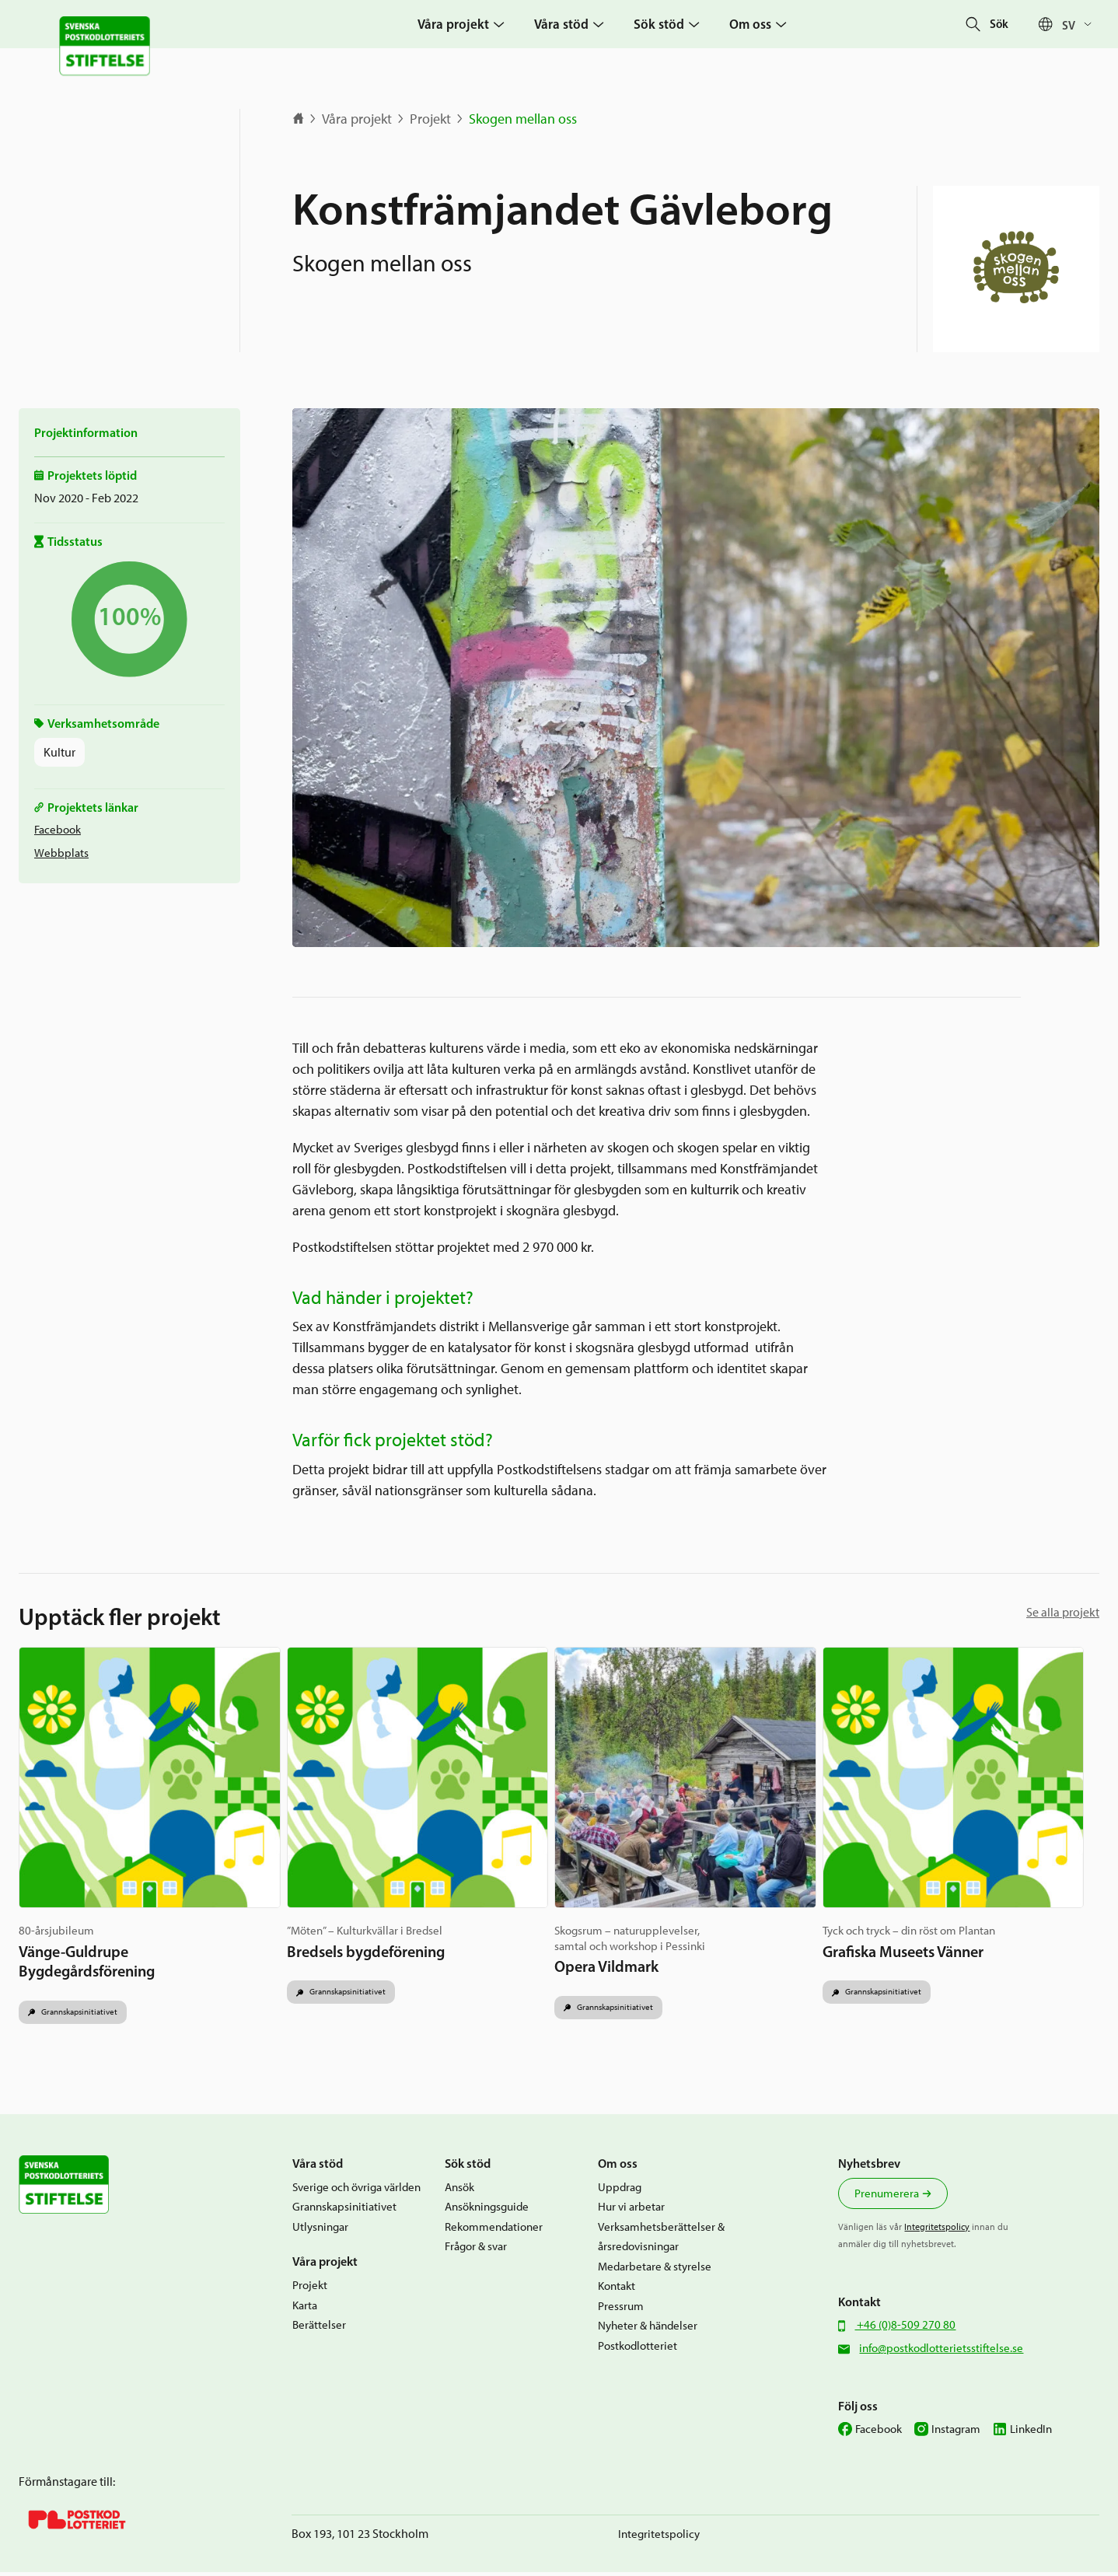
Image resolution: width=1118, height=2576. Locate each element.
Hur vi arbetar (631, 2211)
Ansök (459, 2191)
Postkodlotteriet (637, 2350)
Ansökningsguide (487, 2211)
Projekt (430, 119)
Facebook (57, 830)
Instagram (955, 2433)
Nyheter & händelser (647, 2330)
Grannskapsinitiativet (84, 1999)
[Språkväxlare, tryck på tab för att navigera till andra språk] (1080, 24)
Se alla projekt (1062, 1612)
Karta (304, 2309)
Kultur (59, 752)
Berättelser (319, 2329)
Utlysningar (320, 2231)
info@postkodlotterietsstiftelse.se (941, 2352)
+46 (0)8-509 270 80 (905, 2329)
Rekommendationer (494, 2231)
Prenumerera (886, 2197)
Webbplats (61, 853)
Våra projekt (357, 119)
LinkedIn (1031, 2433)
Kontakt (616, 2290)
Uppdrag (619, 2191)
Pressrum (621, 2310)
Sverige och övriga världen (356, 2191)
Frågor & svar (476, 2250)
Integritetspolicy (937, 2230)
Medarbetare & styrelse (654, 2270)
